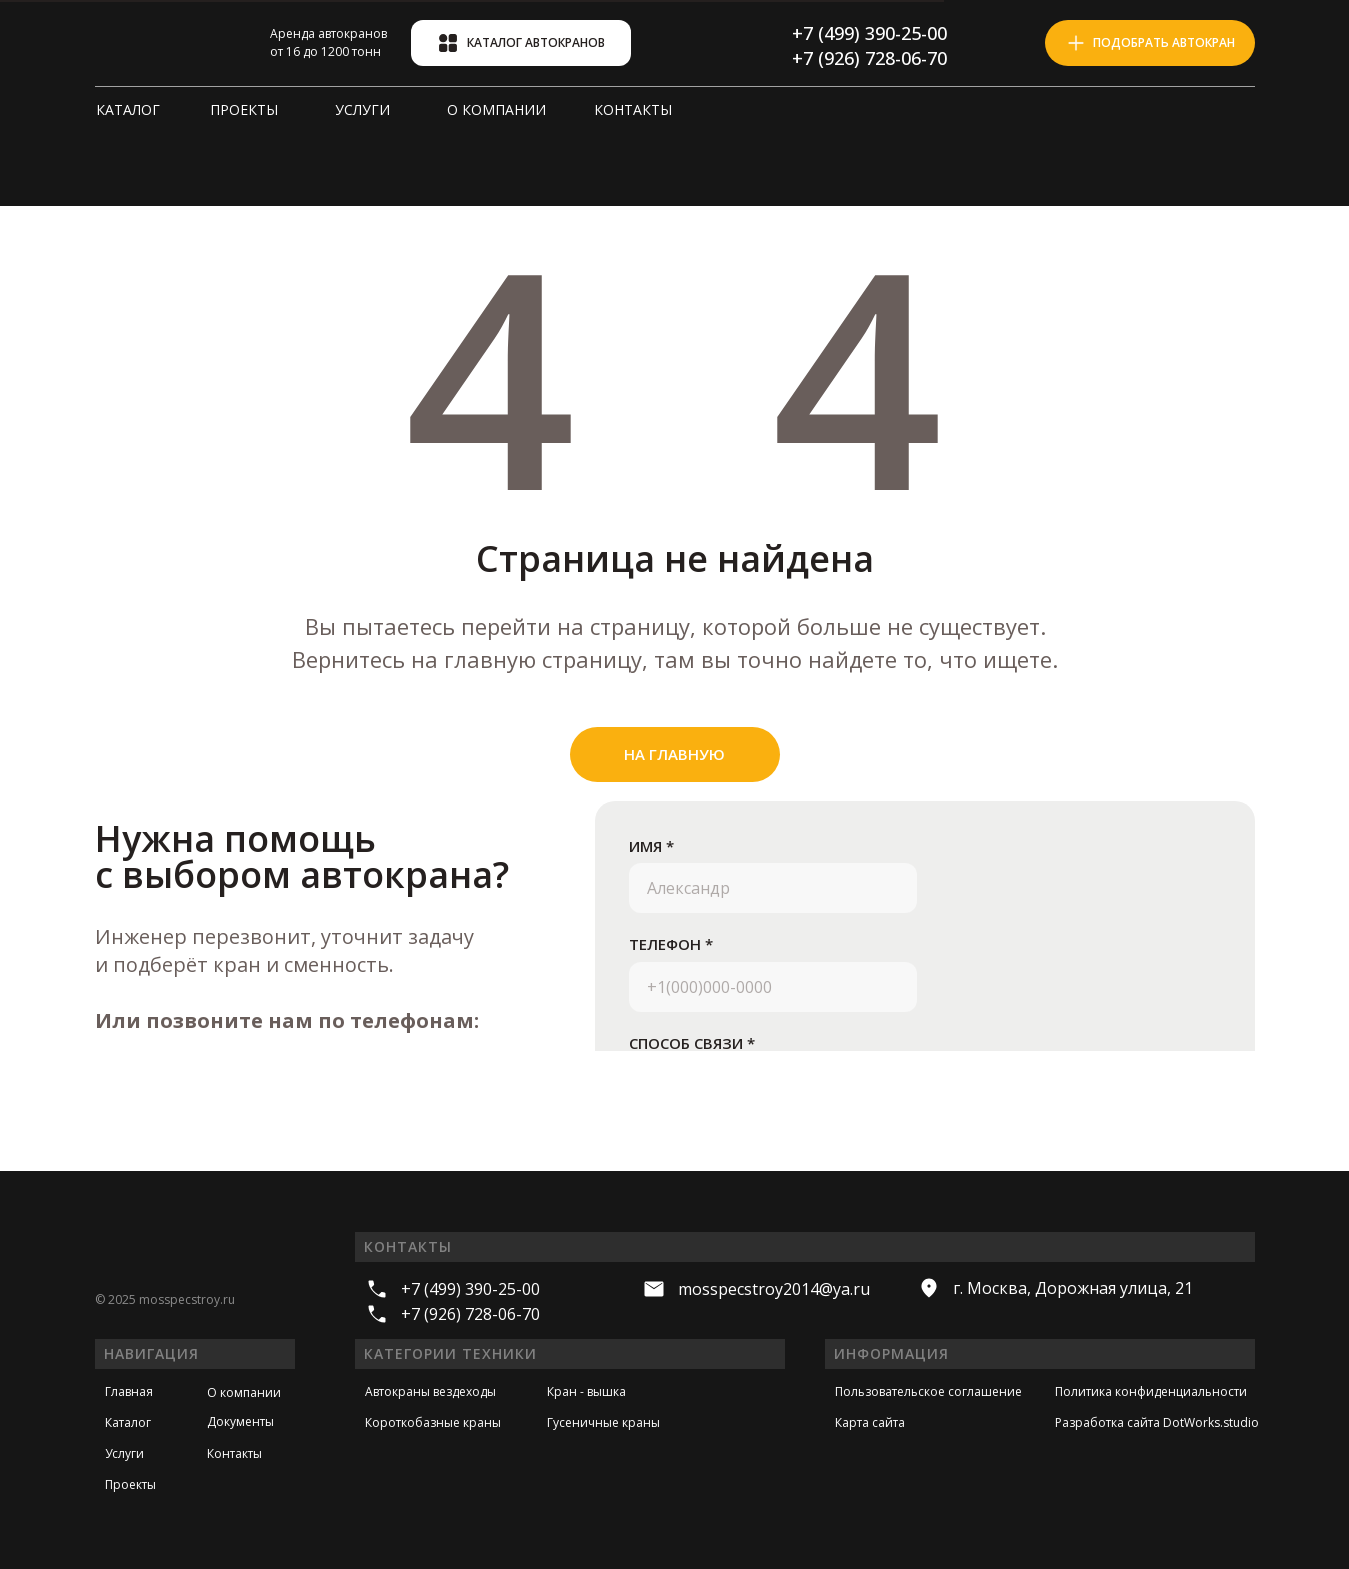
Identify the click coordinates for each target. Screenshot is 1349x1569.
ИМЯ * (651, 846)
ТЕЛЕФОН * (671, 944)
